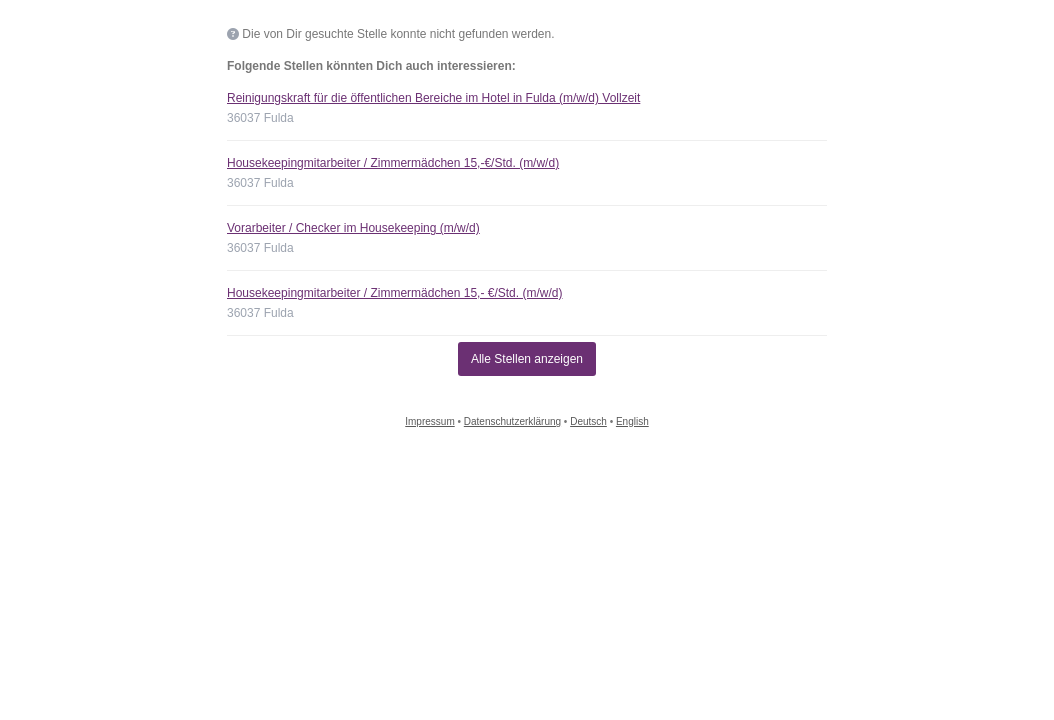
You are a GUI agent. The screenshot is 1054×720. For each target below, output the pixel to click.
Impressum (429, 421)
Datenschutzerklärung (512, 421)
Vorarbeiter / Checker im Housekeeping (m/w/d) (353, 228)
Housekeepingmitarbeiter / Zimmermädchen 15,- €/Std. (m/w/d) (394, 293)
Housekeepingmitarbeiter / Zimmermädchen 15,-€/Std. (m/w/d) (393, 163)
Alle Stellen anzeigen (527, 359)
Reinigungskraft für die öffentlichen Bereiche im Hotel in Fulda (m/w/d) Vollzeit (433, 98)
